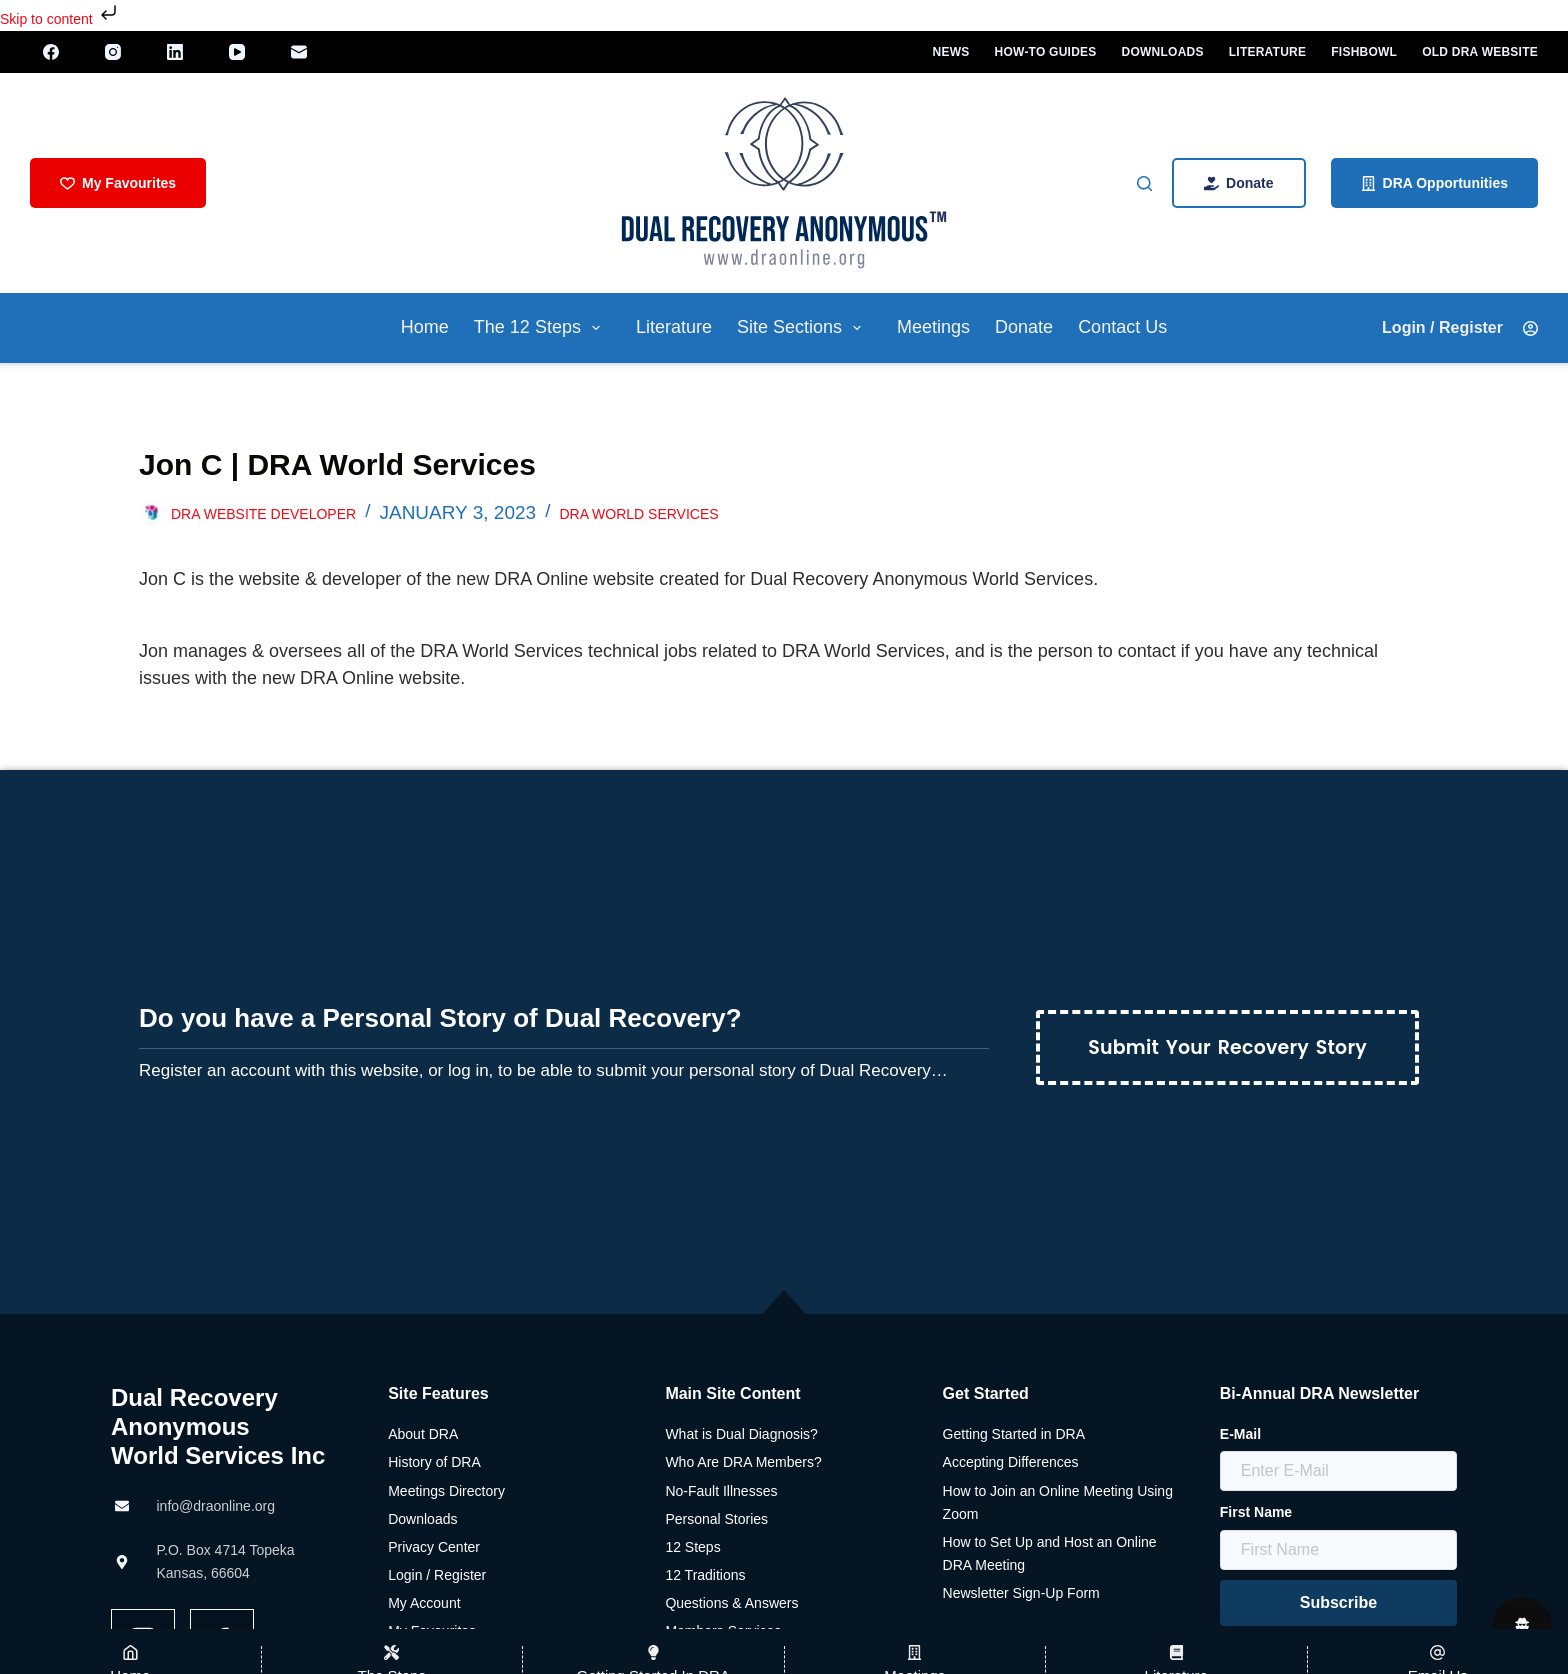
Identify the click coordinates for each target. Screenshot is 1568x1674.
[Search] (1144, 183)
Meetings (933, 327)
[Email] (301, 52)
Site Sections (803, 328)
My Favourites (118, 183)
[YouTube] (239, 52)
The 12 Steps (541, 328)
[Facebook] (53, 52)
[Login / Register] (1456, 328)
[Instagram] (115, 52)
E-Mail (1240, 1434)
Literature (1268, 52)
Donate (1238, 183)
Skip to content (60, 19)
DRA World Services (638, 514)
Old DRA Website (1480, 52)
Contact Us (1122, 327)
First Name (1256, 1512)
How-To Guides (1046, 52)
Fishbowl (1364, 52)
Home (425, 327)
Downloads (1163, 52)
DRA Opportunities (1434, 183)
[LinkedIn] (177, 52)
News (951, 52)
